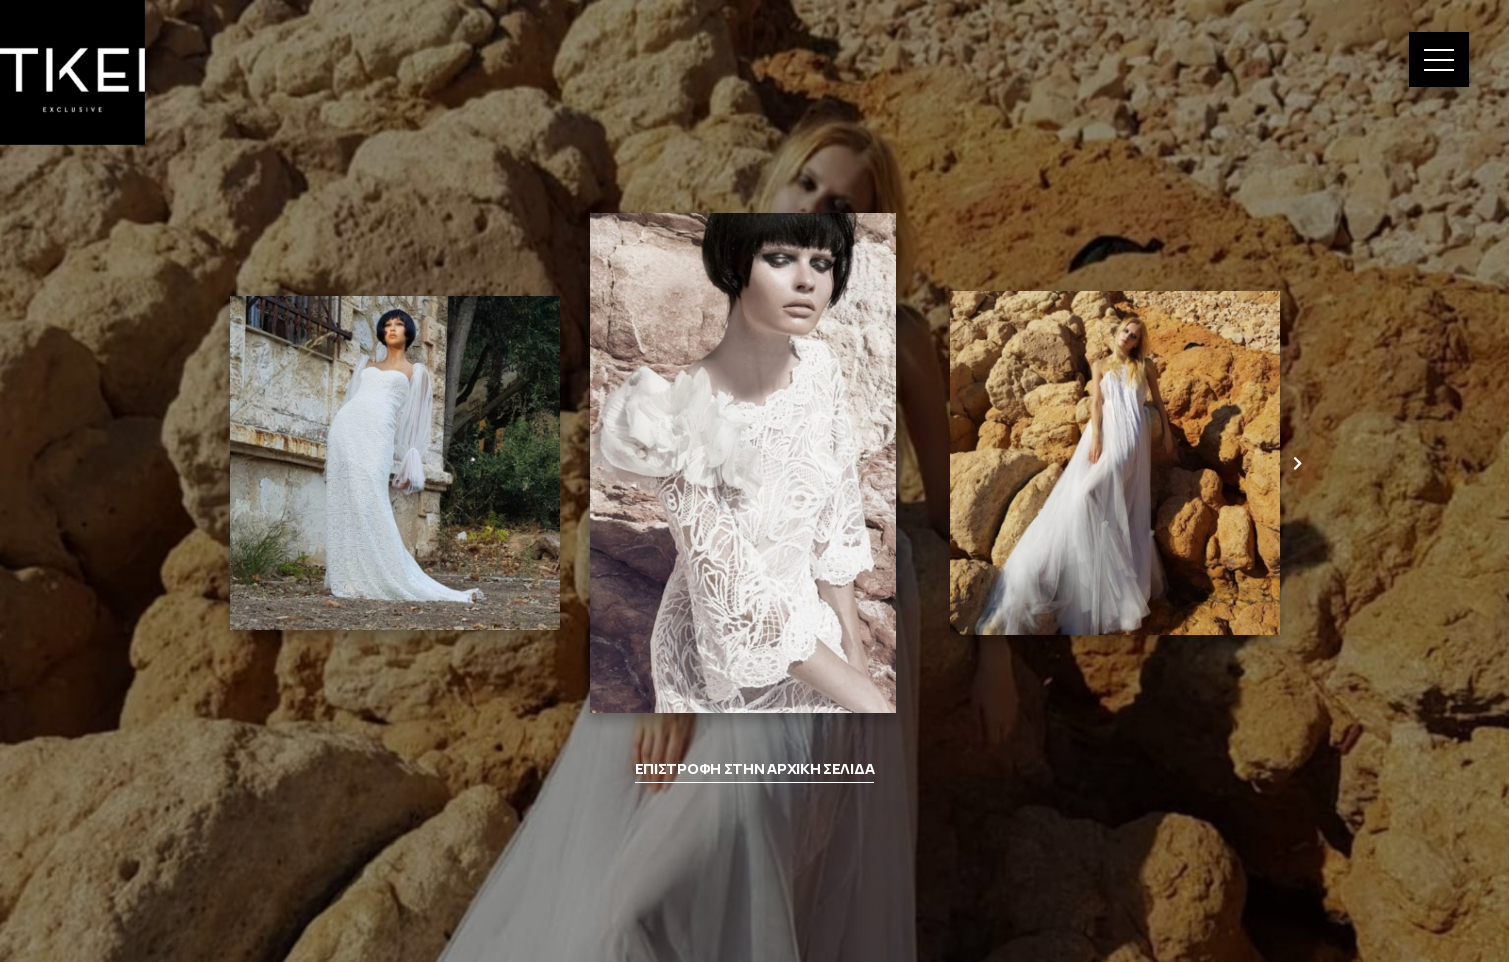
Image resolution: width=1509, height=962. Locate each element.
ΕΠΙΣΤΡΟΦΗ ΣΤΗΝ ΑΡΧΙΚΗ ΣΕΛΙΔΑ (755, 768)
